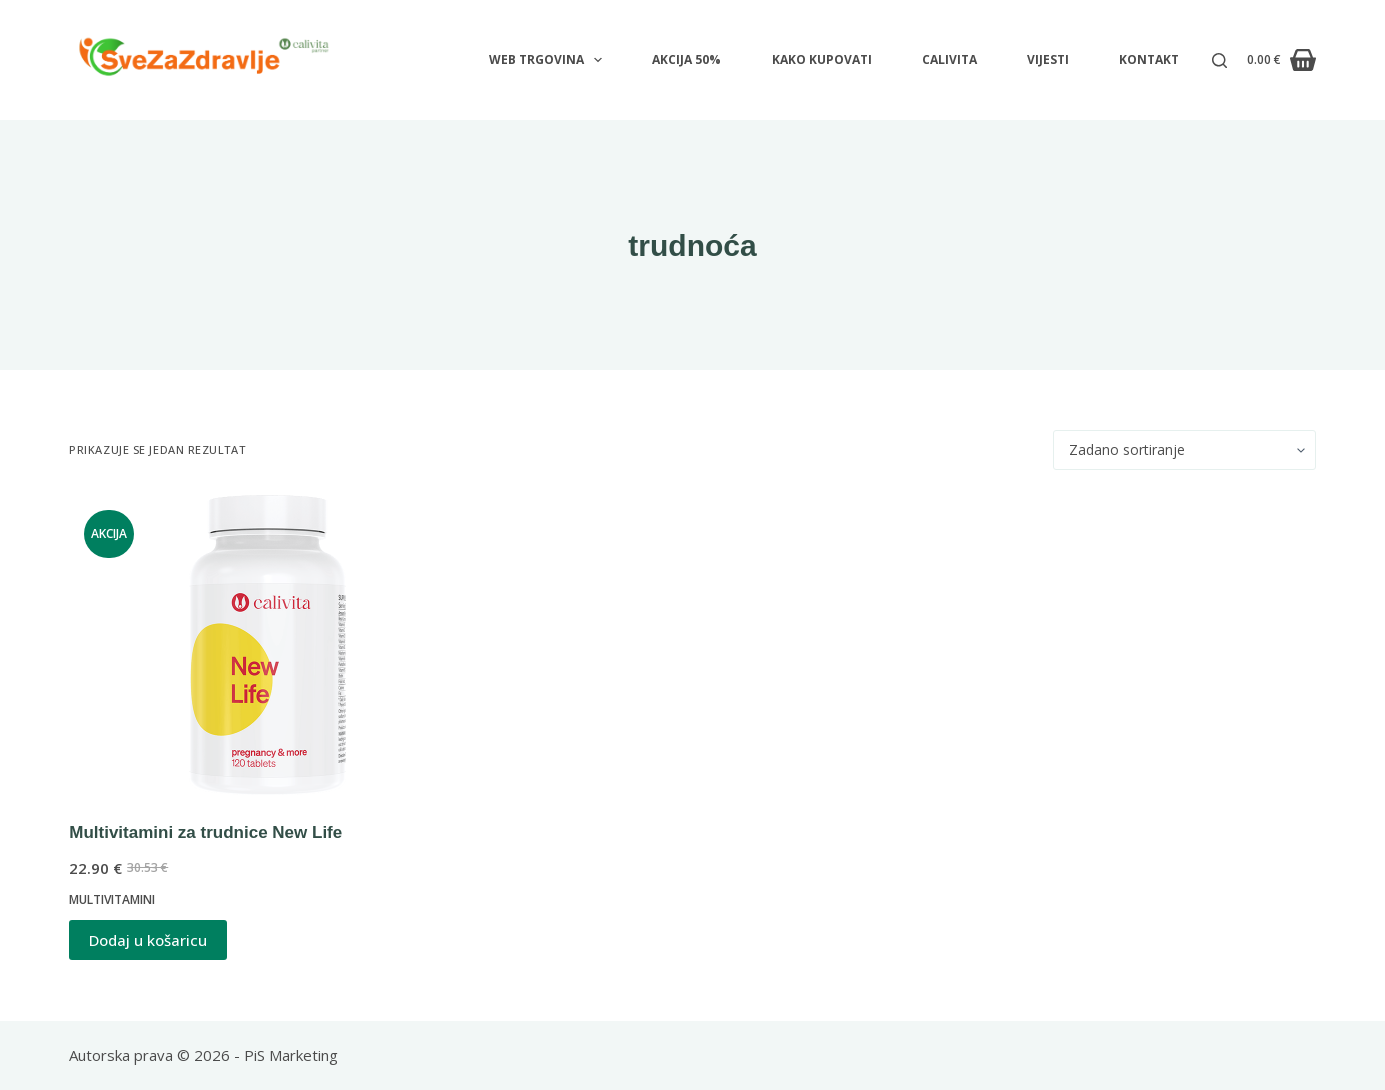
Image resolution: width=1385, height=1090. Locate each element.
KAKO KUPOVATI (822, 59)
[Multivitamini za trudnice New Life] (267, 645)
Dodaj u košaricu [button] (148, 940)
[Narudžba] (1184, 450)
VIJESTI (1048, 59)
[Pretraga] (1219, 60)
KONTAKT (1149, 59)
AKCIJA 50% (686, 59)
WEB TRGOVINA (549, 60)
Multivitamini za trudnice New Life (205, 832)
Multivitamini (112, 899)
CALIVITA (949, 59)
